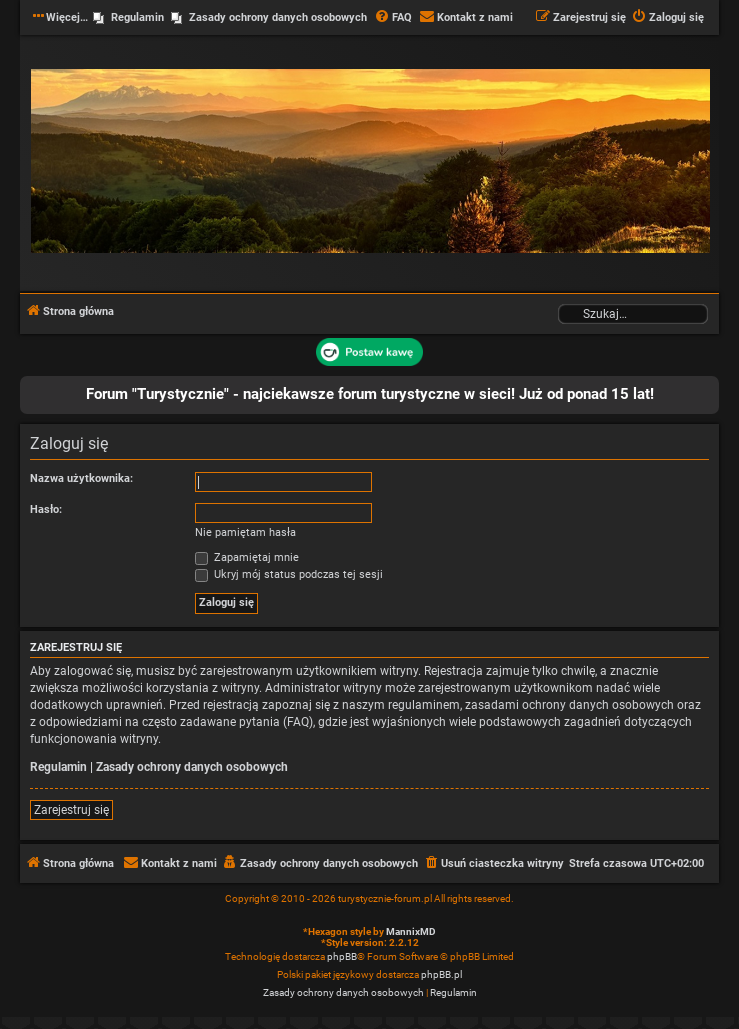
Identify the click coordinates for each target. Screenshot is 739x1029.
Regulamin (58, 767)
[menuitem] (393, 18)
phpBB (342, 956)
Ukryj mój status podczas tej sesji (289, 574)
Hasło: (46, 509)
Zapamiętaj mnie (247, 557)
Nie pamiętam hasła (245, 532)
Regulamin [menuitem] (137, 17)
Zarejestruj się (71, 810)
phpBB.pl (441, 974)
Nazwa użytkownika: (81, 478)
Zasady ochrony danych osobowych (192, 767)
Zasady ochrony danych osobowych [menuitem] (278, 17)
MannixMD (411, 931)
